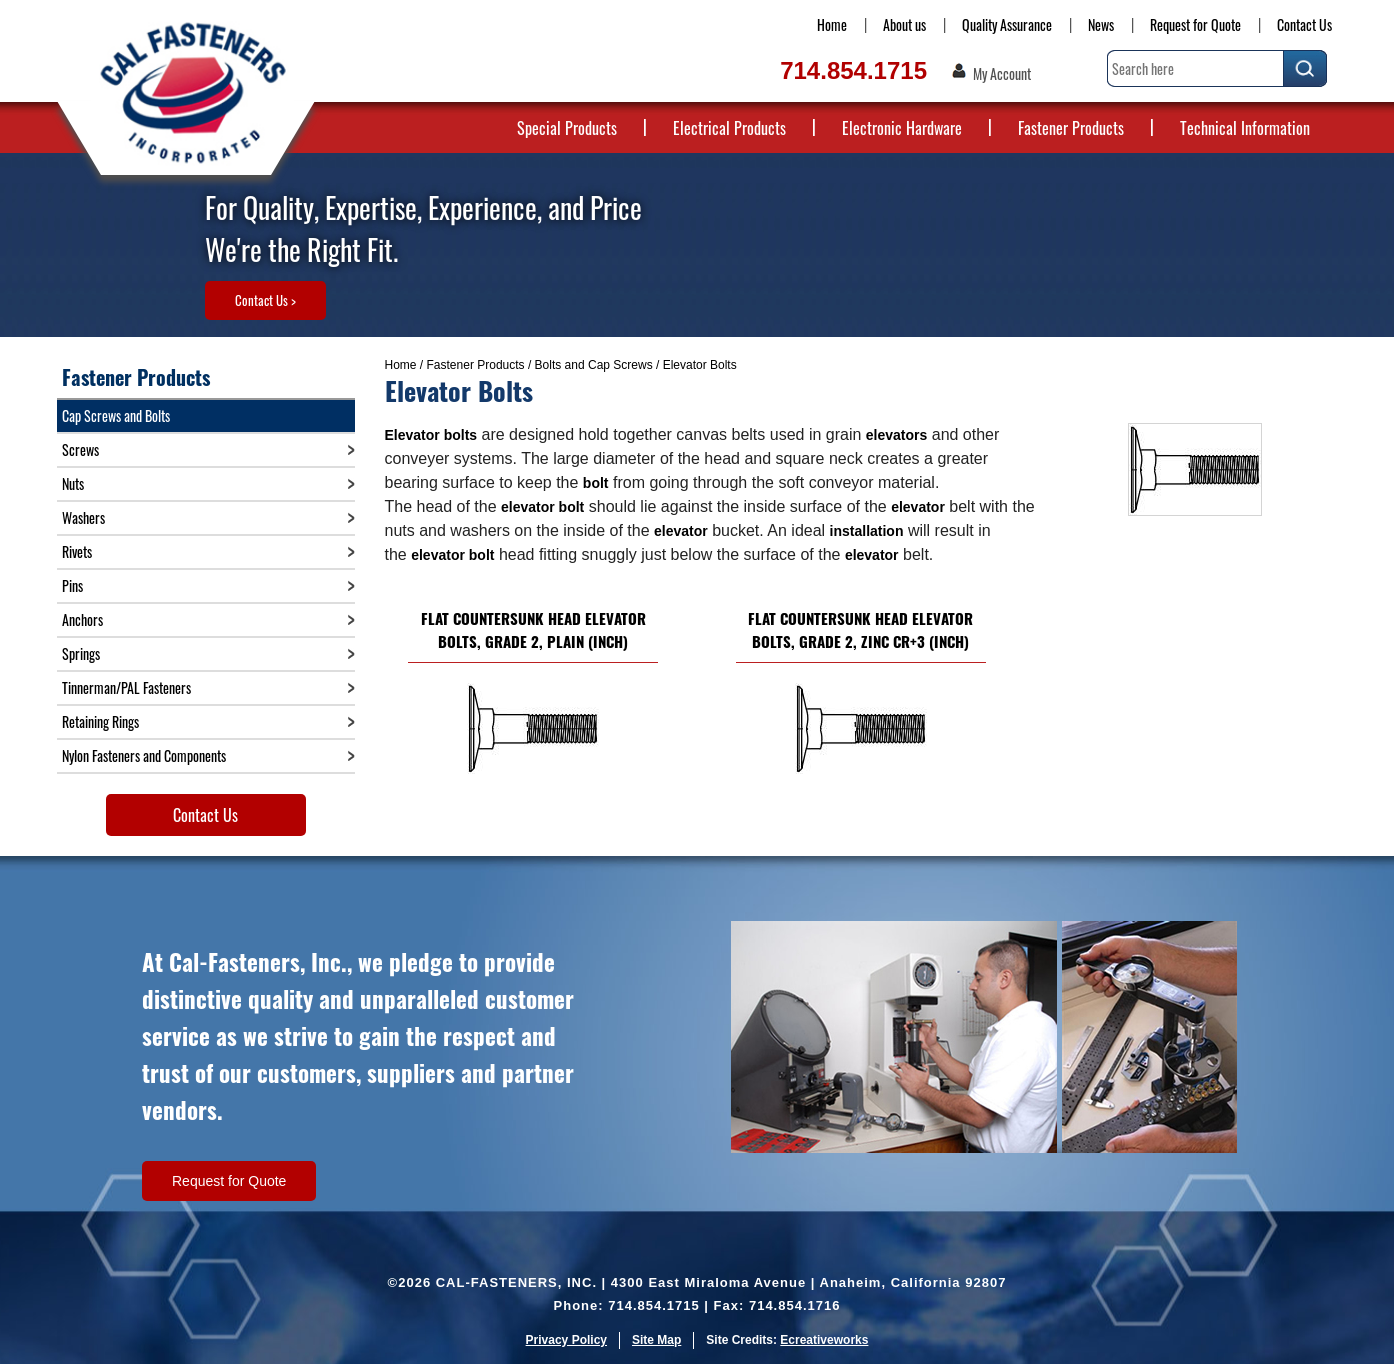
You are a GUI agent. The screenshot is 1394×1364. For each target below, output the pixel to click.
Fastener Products (1071, 128)
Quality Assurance (1007, 24)
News (1101, 24)
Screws (80, 449)
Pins (72, 585)
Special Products (567, 128)
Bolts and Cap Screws (594, 365)
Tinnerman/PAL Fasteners (126, 687)
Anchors (82, 619)
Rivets (77, 551)
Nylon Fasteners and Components (144, 755)
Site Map (656, 1340)
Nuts (73, 483)
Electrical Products (729, 128)
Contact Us (1304, 24)
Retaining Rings (100, 721)
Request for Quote (1195, 24)
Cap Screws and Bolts (116, 415)
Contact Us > (265, 300)
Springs (81, 653)
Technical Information (1245, 128)
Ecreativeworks (824, 1340)
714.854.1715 (853, 70)
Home (832, 24)
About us (904, 24)
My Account (1002, 74)
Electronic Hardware (902, 128)
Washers (83, 517)
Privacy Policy (566, 1340)
